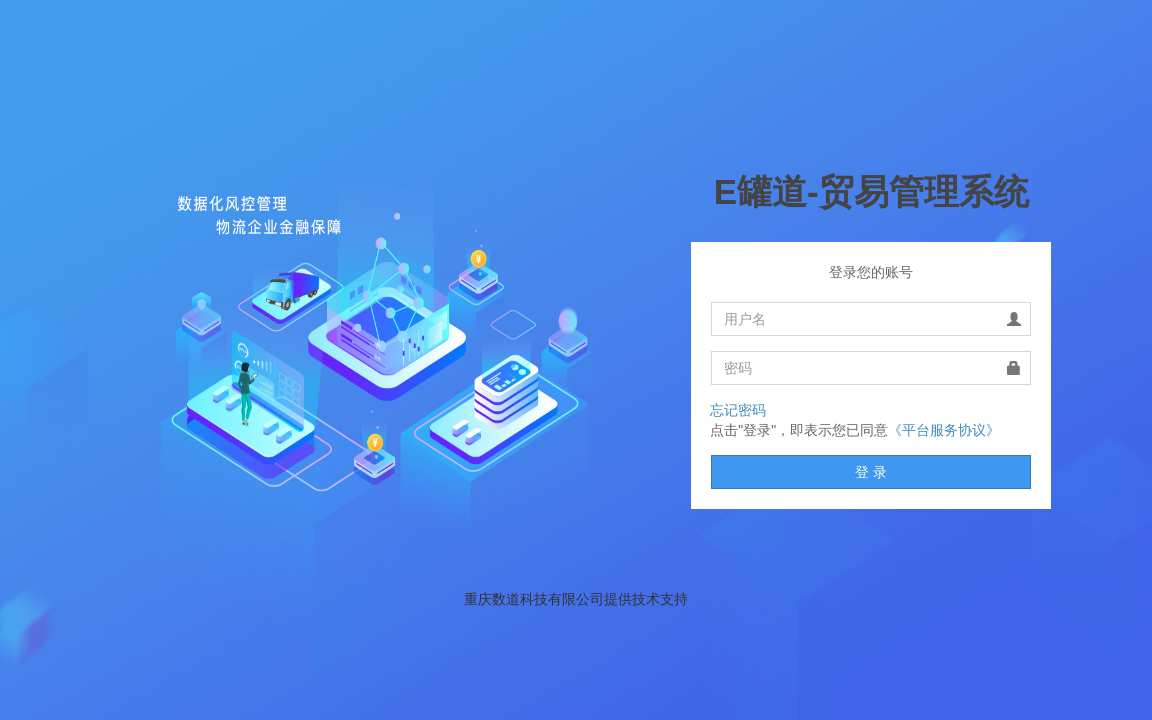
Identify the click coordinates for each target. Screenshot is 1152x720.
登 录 (871, 472)
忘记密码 (738, 410)
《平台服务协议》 (944, 430)
